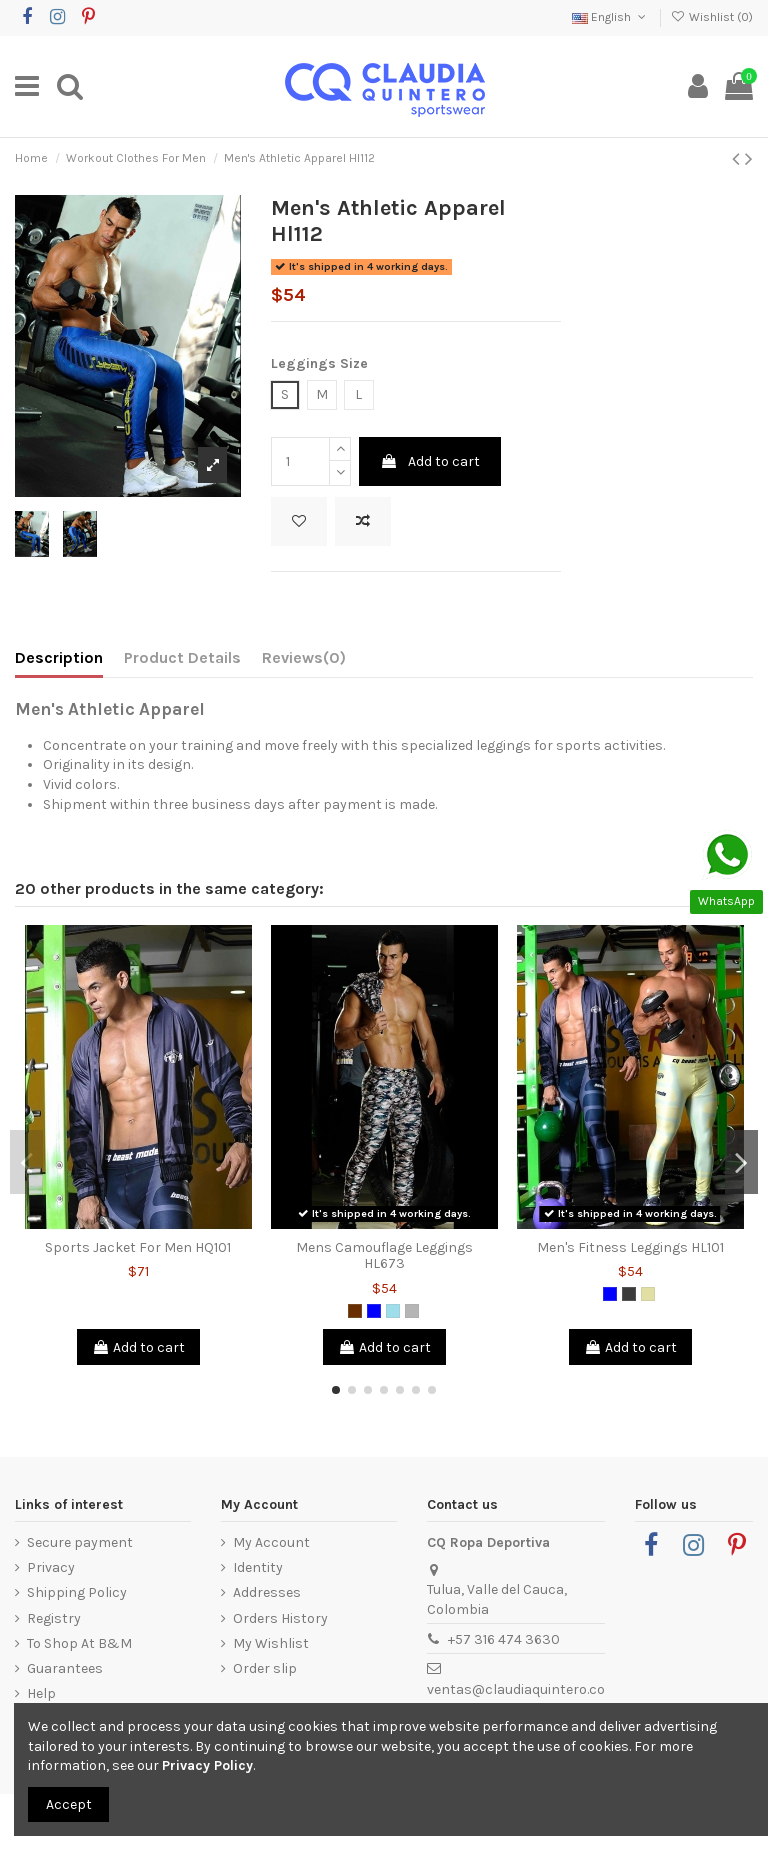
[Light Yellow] (648, 1294)
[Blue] (374, 1311)
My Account (271, 1542)
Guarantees (65, 1668)
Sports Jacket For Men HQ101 (138, 1247)
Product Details (182, 657)
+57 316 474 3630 (504, 1639)
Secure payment (80, 1542)
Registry (54, 1618)
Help (41, 1693)
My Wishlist (271, 1643)
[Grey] (412, 1311)
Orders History (280, 1618)
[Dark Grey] (629, 1294)
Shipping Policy (77, 1592)
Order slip (265, 1668)
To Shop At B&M (79, 1643)
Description (59, 657)
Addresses (267, 1592)
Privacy (51, 1567)
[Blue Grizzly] (393, 1311)
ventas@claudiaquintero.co (516, 1689)
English (610, 17)
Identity (258, 1567)
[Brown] (355, 1311)
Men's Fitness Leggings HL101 (630, 1247)
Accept (69, 1804)
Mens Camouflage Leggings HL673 (384, 1256)
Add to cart (430, 461)
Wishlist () (712, 17)
